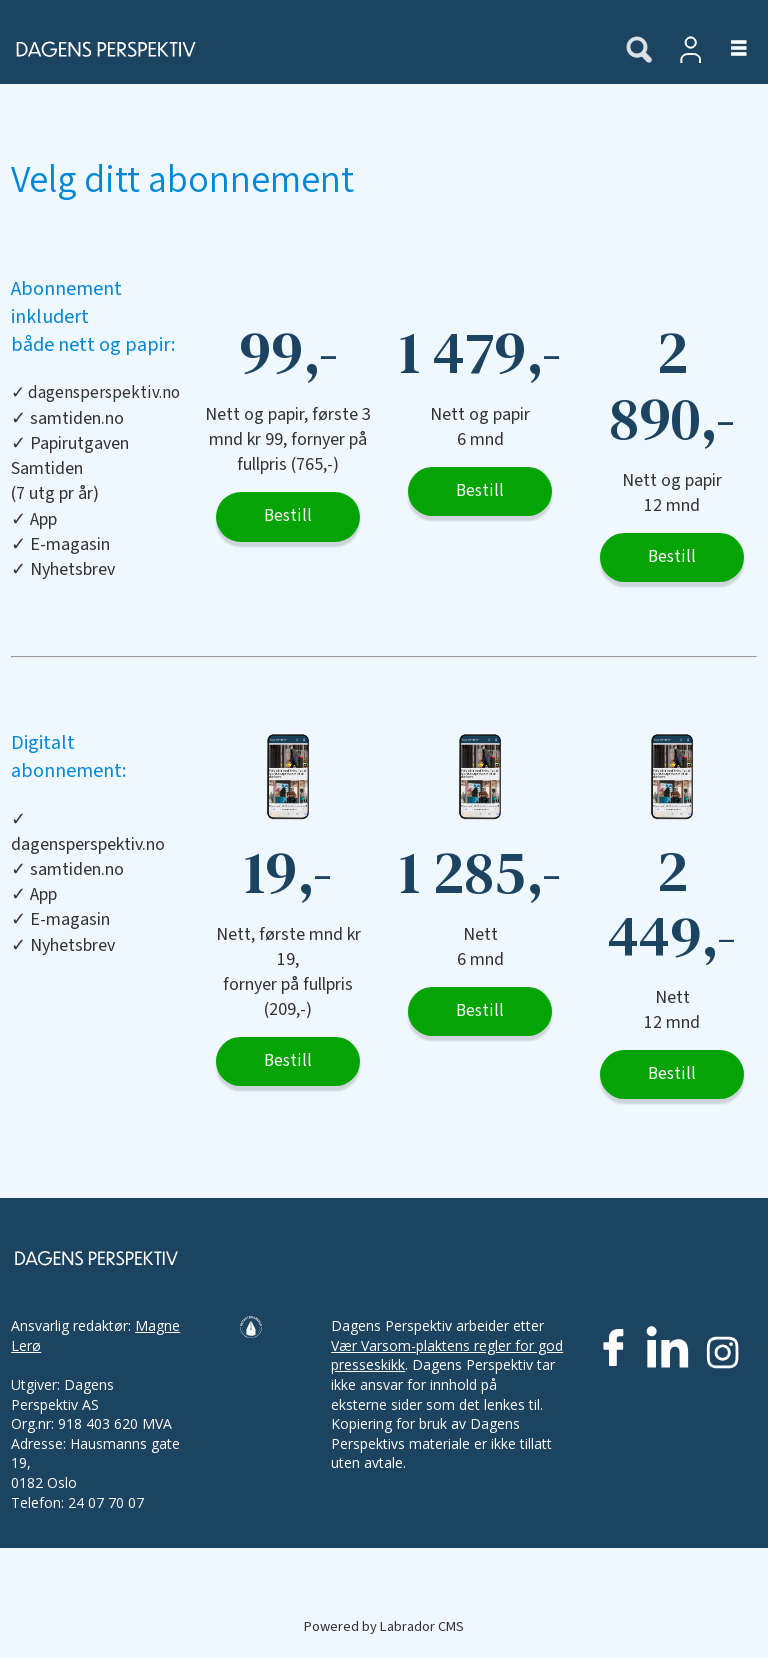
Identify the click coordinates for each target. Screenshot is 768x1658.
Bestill (288, 516)
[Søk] (639, 51)
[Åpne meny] (727, 49)
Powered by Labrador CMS (384, 1626)
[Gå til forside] (302, 49)
